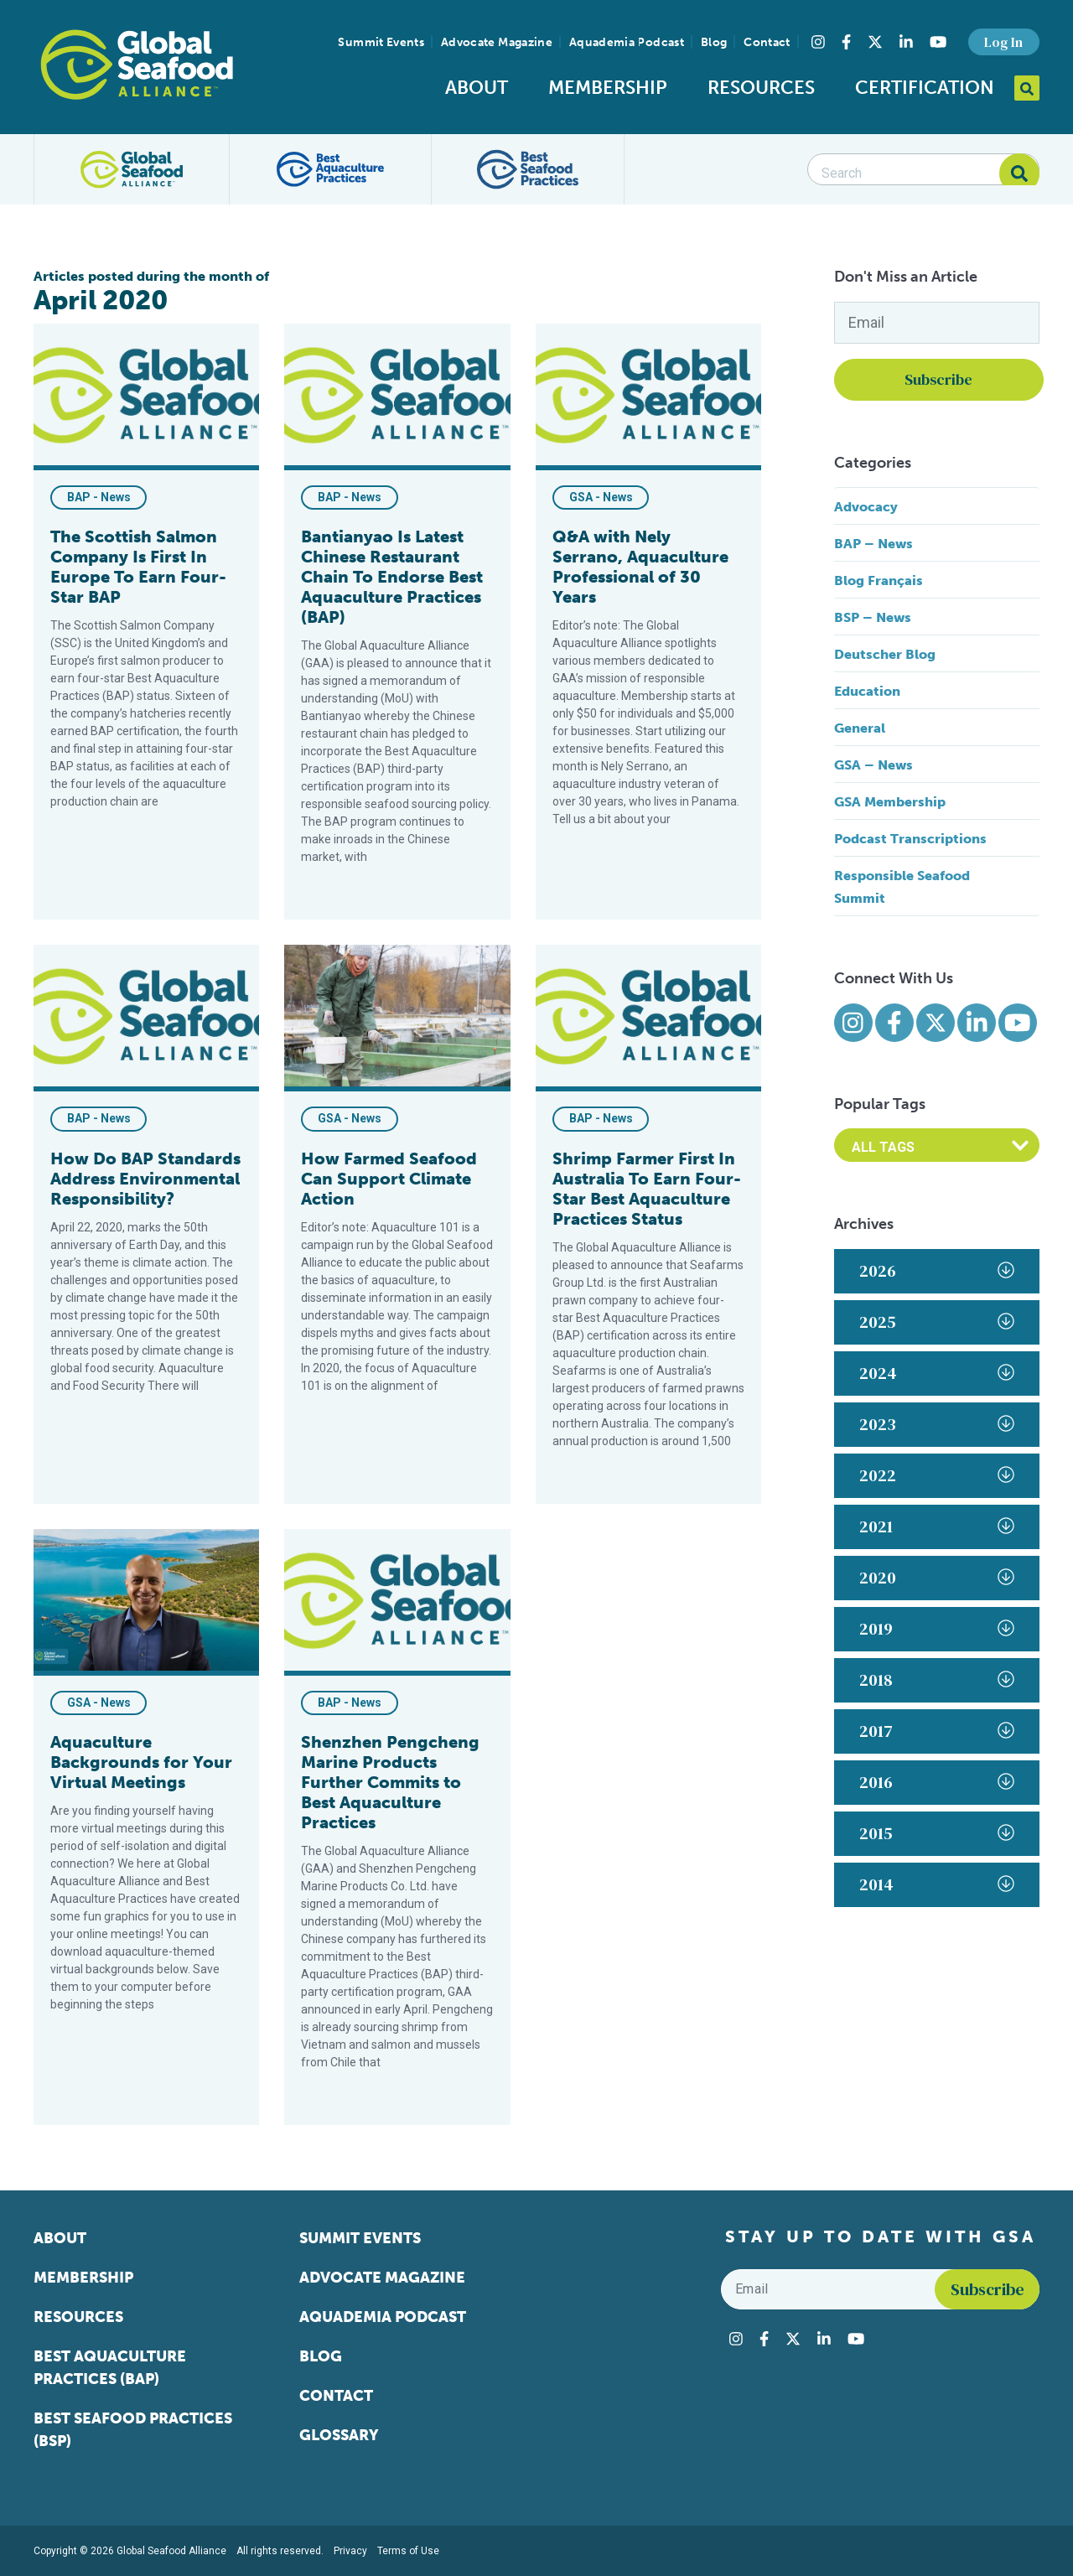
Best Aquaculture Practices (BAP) (110, 2367)
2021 (937, 1526)
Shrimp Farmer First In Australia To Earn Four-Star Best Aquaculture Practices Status (646, 1188)
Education (867, 691)
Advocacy (866, 507)
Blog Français (878, 580)
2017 (937, 1731)
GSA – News (873, 765)
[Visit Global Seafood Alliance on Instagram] (818, 42)
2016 (937, 1782)
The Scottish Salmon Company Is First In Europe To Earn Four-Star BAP (138, 566)
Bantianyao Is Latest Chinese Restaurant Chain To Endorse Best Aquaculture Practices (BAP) (392, 576)
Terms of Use (408, 2551)
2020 (937, 1577)
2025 (937, 1322)
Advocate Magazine (496, 42)
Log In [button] (1003, 42)
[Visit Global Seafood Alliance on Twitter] (875, 42)
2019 (937, 1628)
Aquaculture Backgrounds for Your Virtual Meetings (141, 1762)
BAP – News (873, 544)
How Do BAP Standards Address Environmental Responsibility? (145, 1178)
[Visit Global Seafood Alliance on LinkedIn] (906, 42)
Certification (924, 87)
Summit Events (381, 42)
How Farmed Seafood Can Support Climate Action (389, 1178)
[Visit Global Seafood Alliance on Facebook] (846, 42)
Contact (767, 42)
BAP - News (99, 497)
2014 (937, 1884)
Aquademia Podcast (626, 42)
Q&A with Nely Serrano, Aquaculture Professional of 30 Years (640, 566)
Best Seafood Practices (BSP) (133, 2429)
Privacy (350, 2551)
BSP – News (872, 617)
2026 (937, 1271)
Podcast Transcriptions (910, 839)
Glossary (339, 2435)
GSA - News (601, 497)
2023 (937, 1424)
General (859, 728)
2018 (937, 1680)
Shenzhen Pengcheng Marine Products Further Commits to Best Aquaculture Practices (390, 1782)
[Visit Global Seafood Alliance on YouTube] (938, 42)
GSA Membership (890, 802)
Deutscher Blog (885, 654)
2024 (937, 1373)
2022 (937, 1475)
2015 (937, 1833)
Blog (714, 42)
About (476, 87)
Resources (761, 87)
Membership (607, 87)
